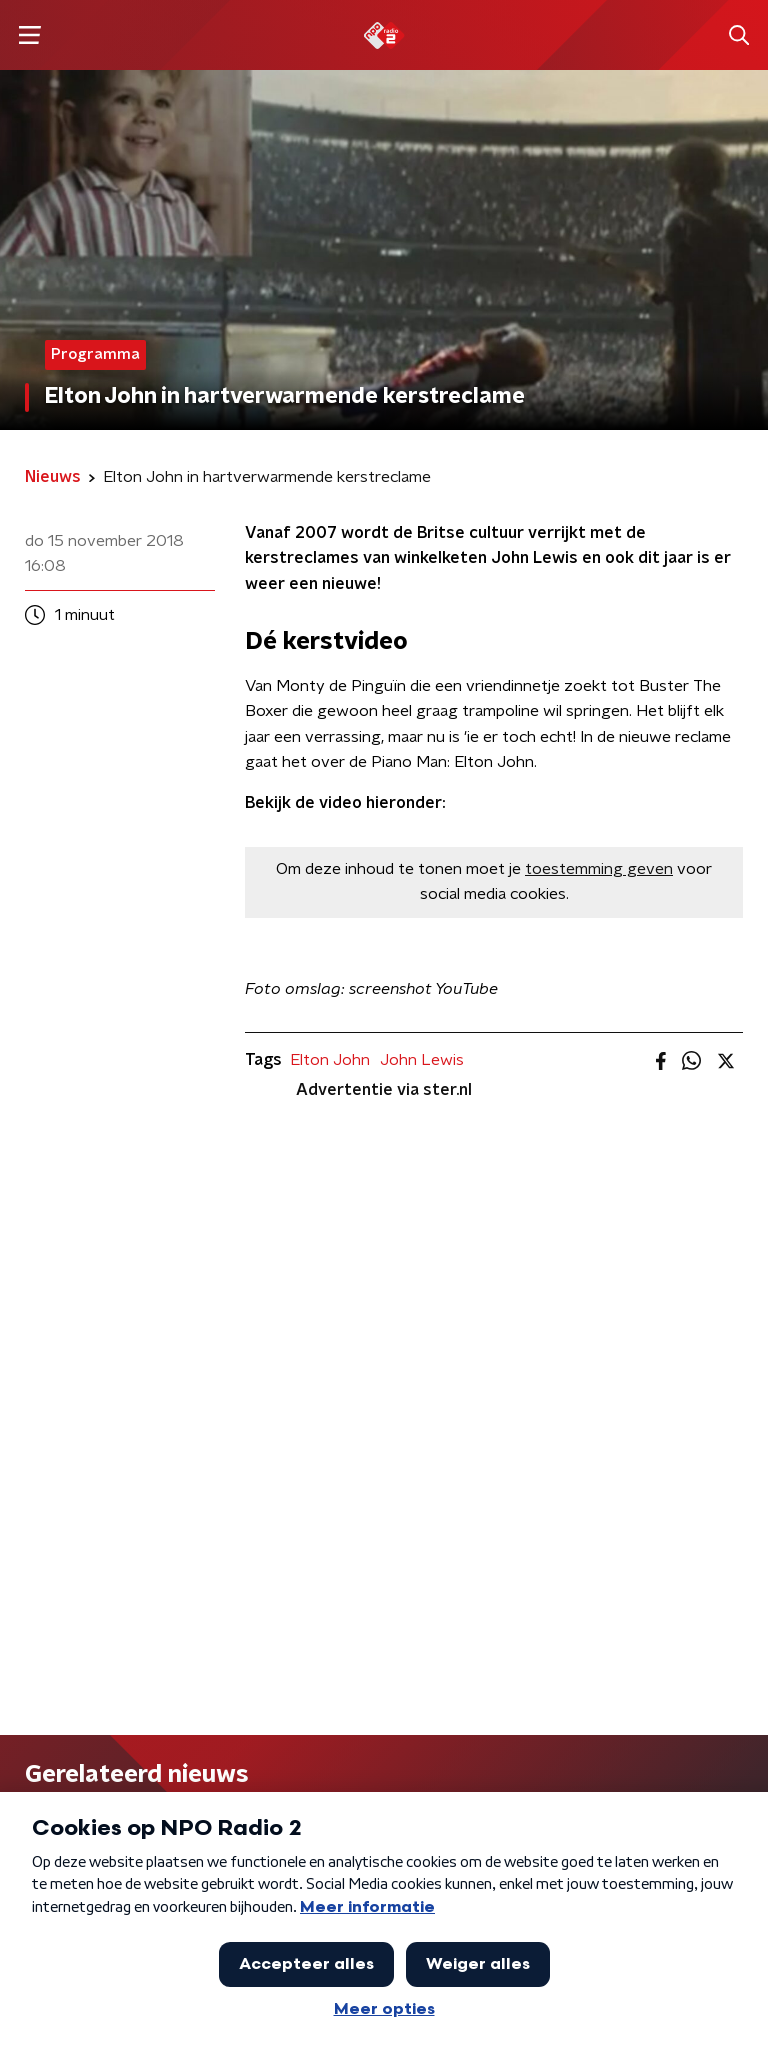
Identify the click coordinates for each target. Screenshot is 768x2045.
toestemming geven (599, 869)
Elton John (330, 1060)
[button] (29, 35)
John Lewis (422, 1060)
